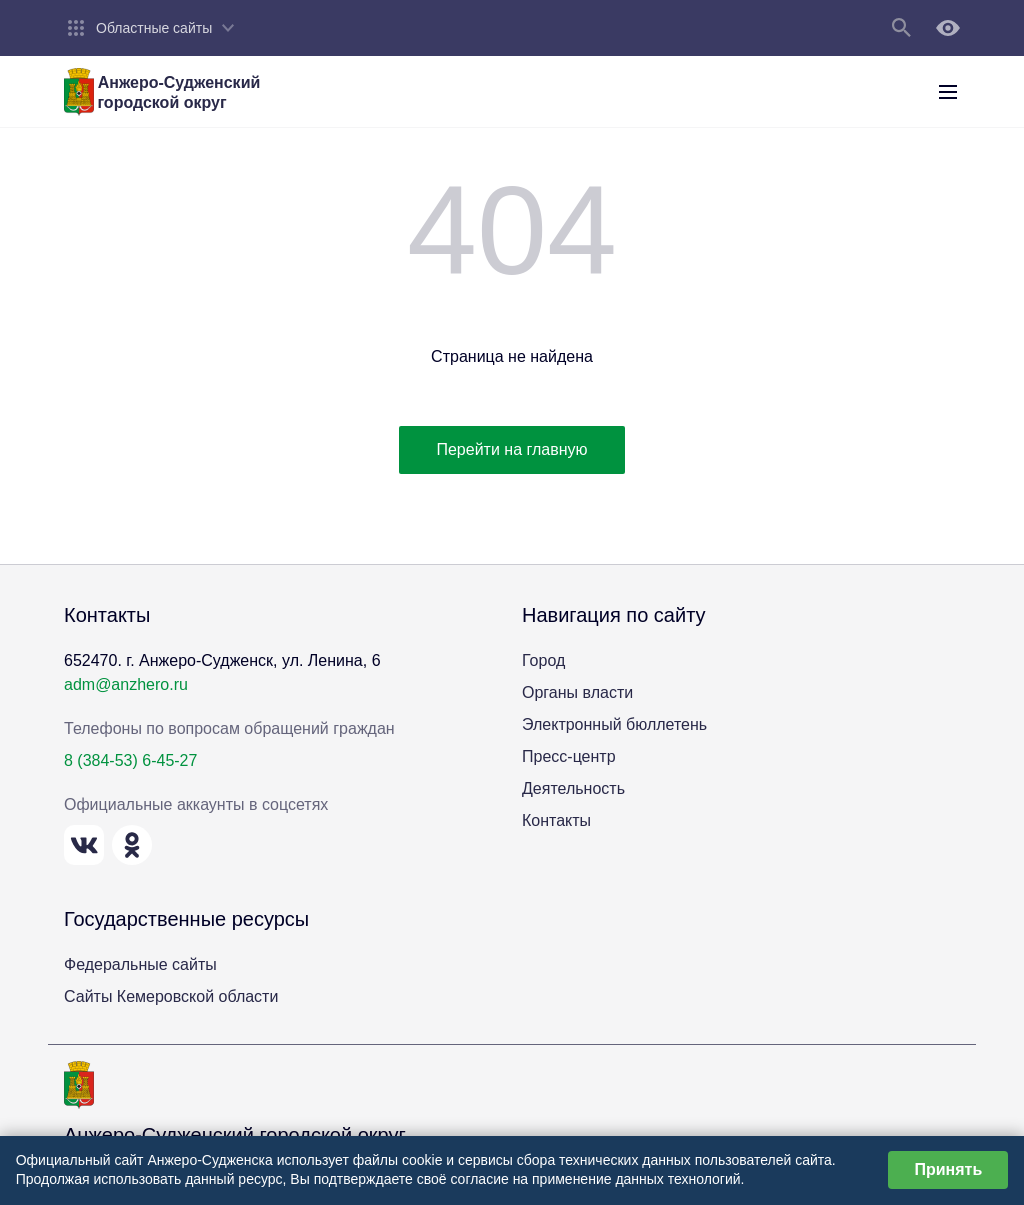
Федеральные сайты (140, 964)
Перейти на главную (511, 449)
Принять (948, 1169)
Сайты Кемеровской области (171, 996)
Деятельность (573, 788)
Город (543, 660)
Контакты (556, 820)
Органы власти (577, 692)
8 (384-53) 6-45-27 (130, 760)
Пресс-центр (569, 756)
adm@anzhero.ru (126, 684)
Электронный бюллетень (614, 724)
